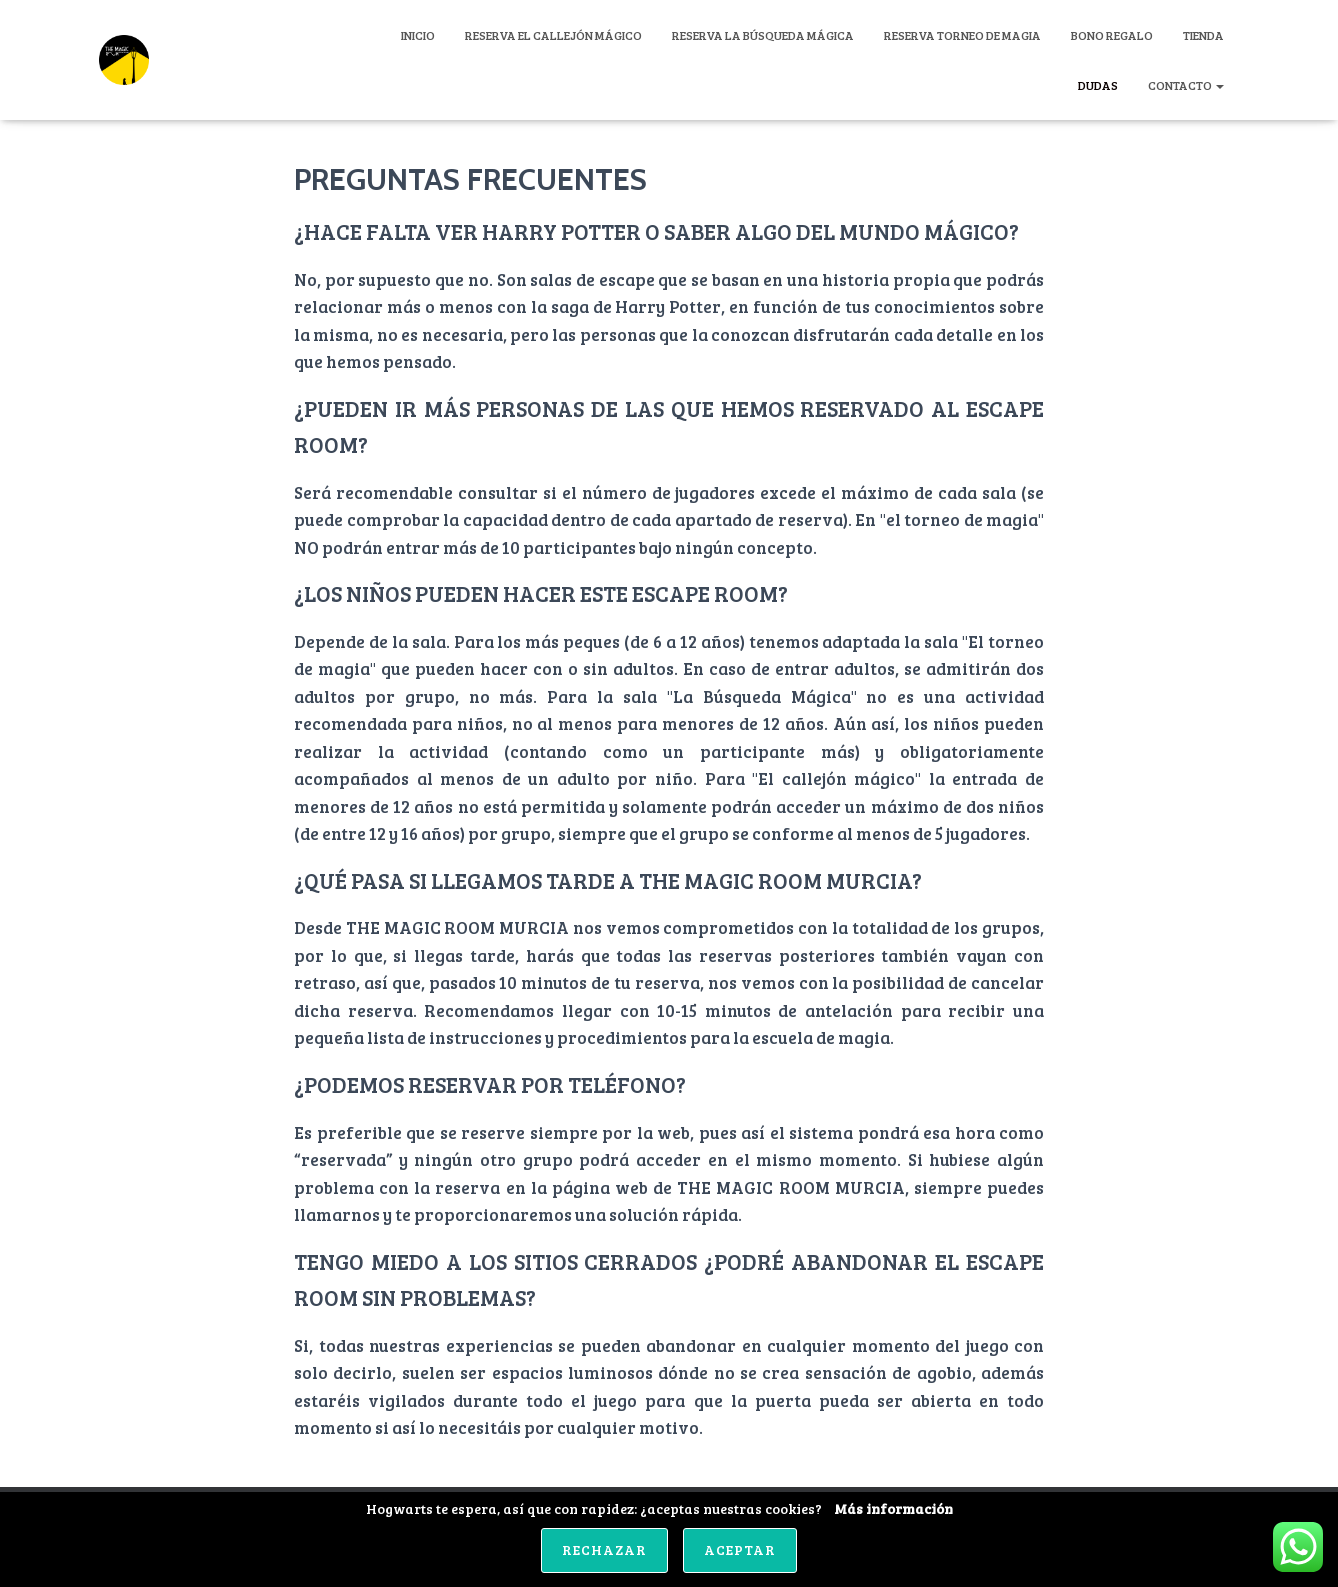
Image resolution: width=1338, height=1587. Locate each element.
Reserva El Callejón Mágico (553, 35)
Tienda (1203, 35)
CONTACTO (1186, 85)
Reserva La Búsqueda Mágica (763, 35)
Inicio (418, 35)
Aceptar (740, 1549)
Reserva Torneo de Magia (962, 35)
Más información (893, 1508)
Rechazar (604, 1549)
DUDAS (1098, 85)
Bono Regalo (1112, 35)
